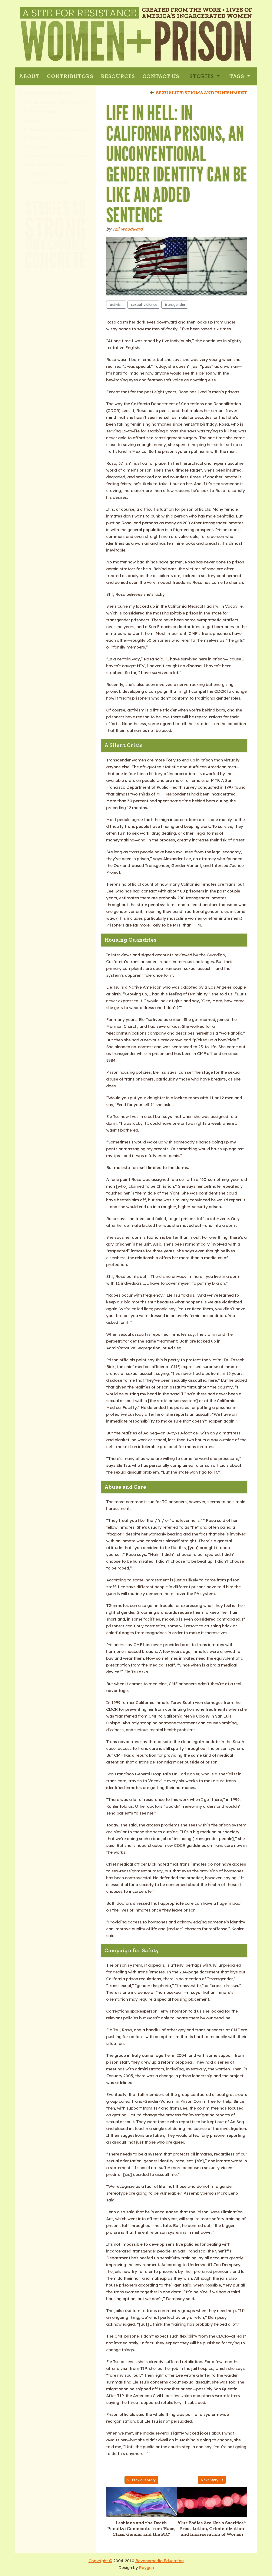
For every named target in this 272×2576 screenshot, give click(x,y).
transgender (174, 304)
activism (116, 304)
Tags (237, 76)
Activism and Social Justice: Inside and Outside (56, 160)
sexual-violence (143, 304)
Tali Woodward (127, 229)
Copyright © (100, 2560)
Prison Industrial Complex (54, 102)
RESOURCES (118, 76)
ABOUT (29, 76)
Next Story (212, 2480)
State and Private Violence (55, 129)
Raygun (146, 2567)
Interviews (38, 173)
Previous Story (141, 2480)
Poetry (33, 120)
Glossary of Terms (45, 182)
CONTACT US (161, 76)
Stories (203, 76)
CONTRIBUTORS (70, 76)
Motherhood (39, 111)
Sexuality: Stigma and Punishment (50, 142)
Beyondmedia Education (159, 2560)
